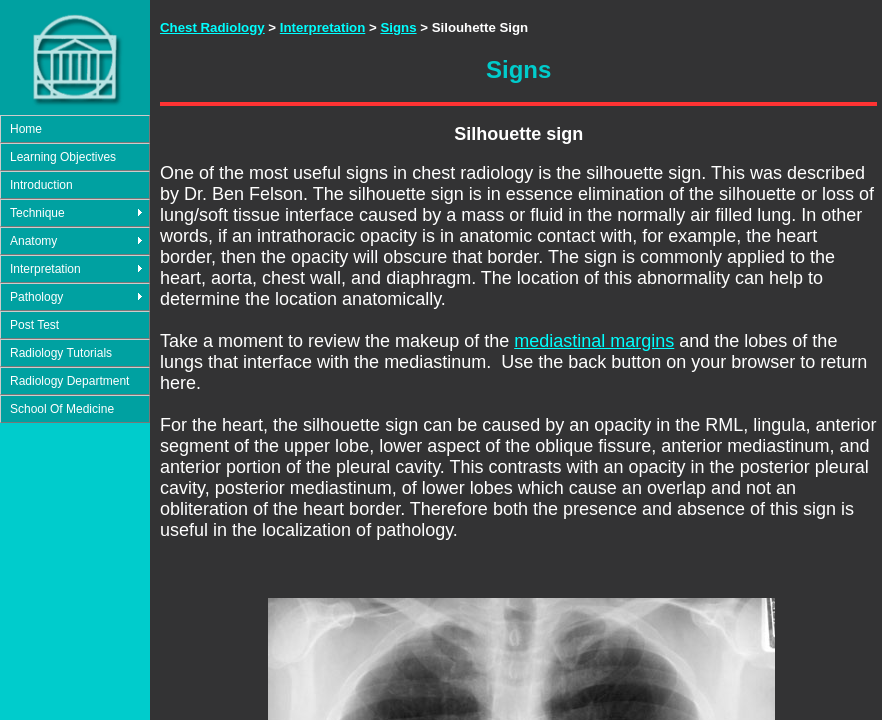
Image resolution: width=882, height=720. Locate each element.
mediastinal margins (594, 341)
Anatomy (33, 241)
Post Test (34, 325)
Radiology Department (69, 381)
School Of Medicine (62, 409)
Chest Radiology (212, 27)
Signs (398, 27)
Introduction (41, 185)
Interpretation (45, 269)
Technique (37, 213)
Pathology (36, 297)
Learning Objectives (63, 157)
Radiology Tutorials (61, 353)
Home (26, 129)
